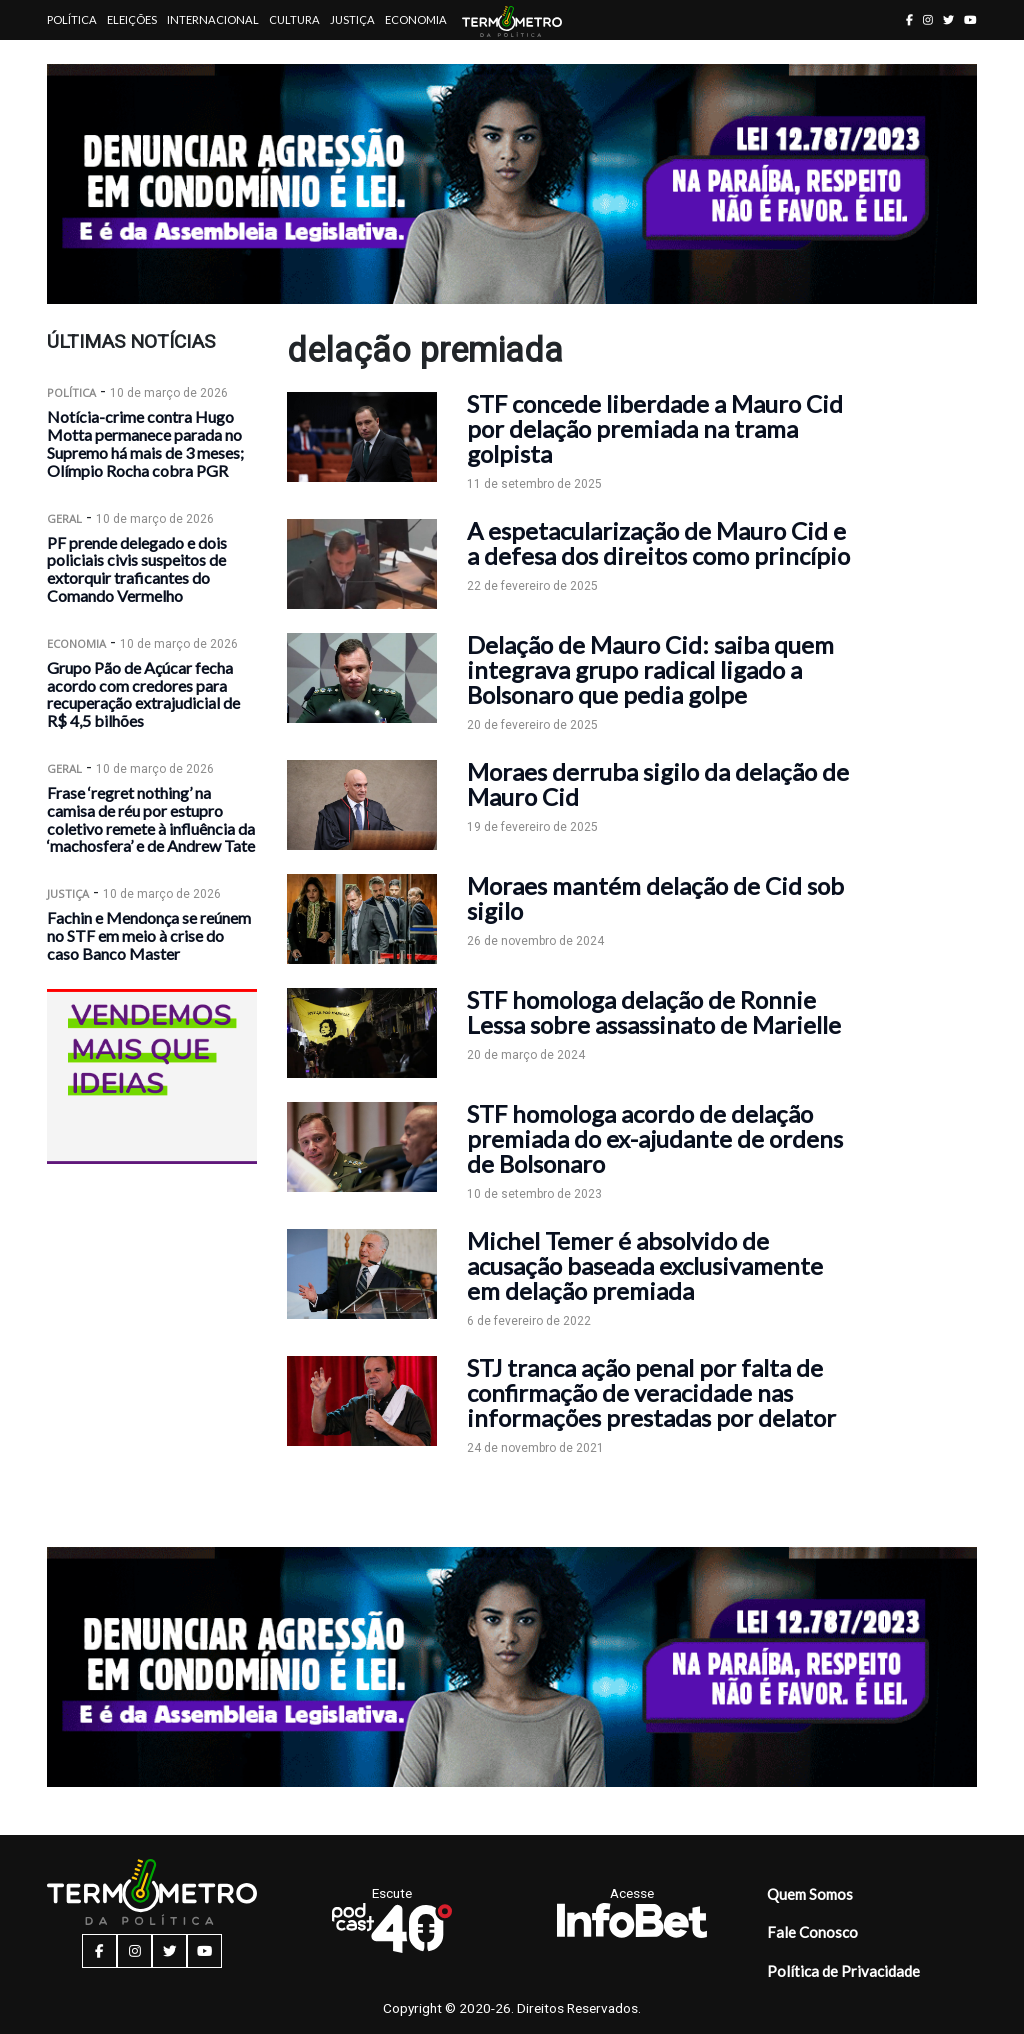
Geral (64, 518)
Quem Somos (810, 1894)
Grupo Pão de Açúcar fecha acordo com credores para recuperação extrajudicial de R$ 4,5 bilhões (143, 694)
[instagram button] (928, 19)
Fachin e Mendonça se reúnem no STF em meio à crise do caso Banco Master (149, 935)
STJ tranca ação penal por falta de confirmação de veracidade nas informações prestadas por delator (651, 1392)
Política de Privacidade (843, 1971)
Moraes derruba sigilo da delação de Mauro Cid (658, 784)
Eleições (132, 19)
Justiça (352, 19)
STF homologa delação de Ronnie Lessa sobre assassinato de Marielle (654, 1012)
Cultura (294, 19)
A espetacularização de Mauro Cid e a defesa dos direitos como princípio (658, 543)
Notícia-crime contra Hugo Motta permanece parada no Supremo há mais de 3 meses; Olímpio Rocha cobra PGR (145, 443)
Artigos (71, 59)
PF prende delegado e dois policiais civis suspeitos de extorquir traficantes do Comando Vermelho (137, 569)
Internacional (213, 19)
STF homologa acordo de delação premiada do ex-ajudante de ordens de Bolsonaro (655, 1138)
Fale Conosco (812, 1932)
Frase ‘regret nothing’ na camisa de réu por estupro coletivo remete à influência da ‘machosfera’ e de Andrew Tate (151, 819)
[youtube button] (970, 19)
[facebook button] (909, 19)
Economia (416, 19)
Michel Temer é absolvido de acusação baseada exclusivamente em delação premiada (645, 1265)
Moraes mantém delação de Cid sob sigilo (655, 898)
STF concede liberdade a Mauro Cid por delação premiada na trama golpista (655, 428)
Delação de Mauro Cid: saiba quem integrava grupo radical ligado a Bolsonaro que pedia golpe (650, 669)
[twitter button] (948, 19)
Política (72, 19)
